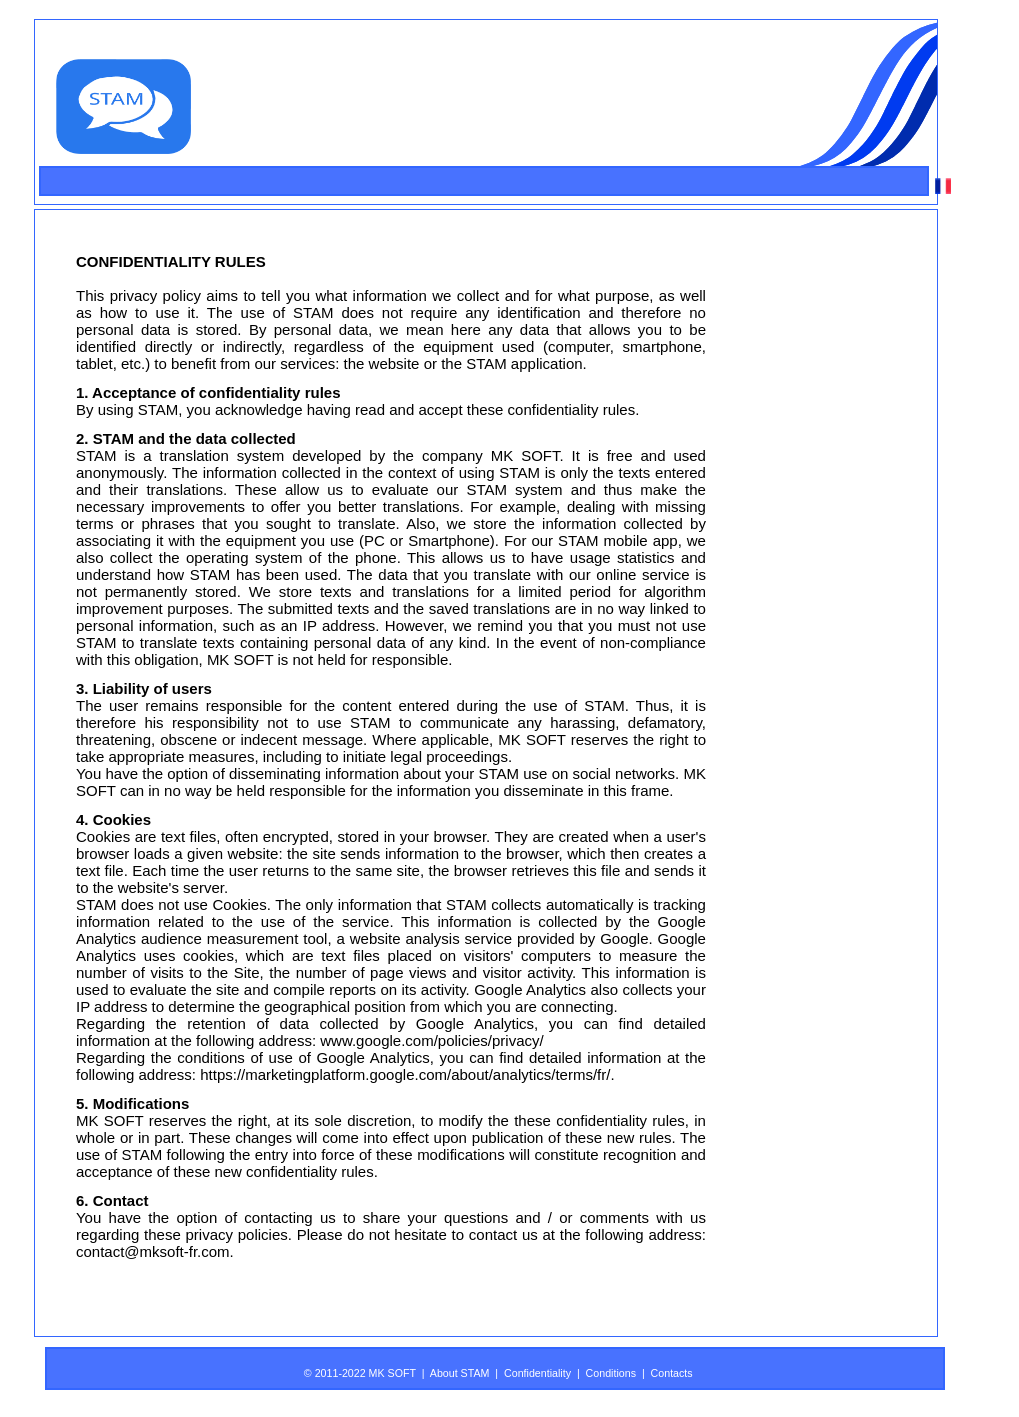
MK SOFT (525, 455)
